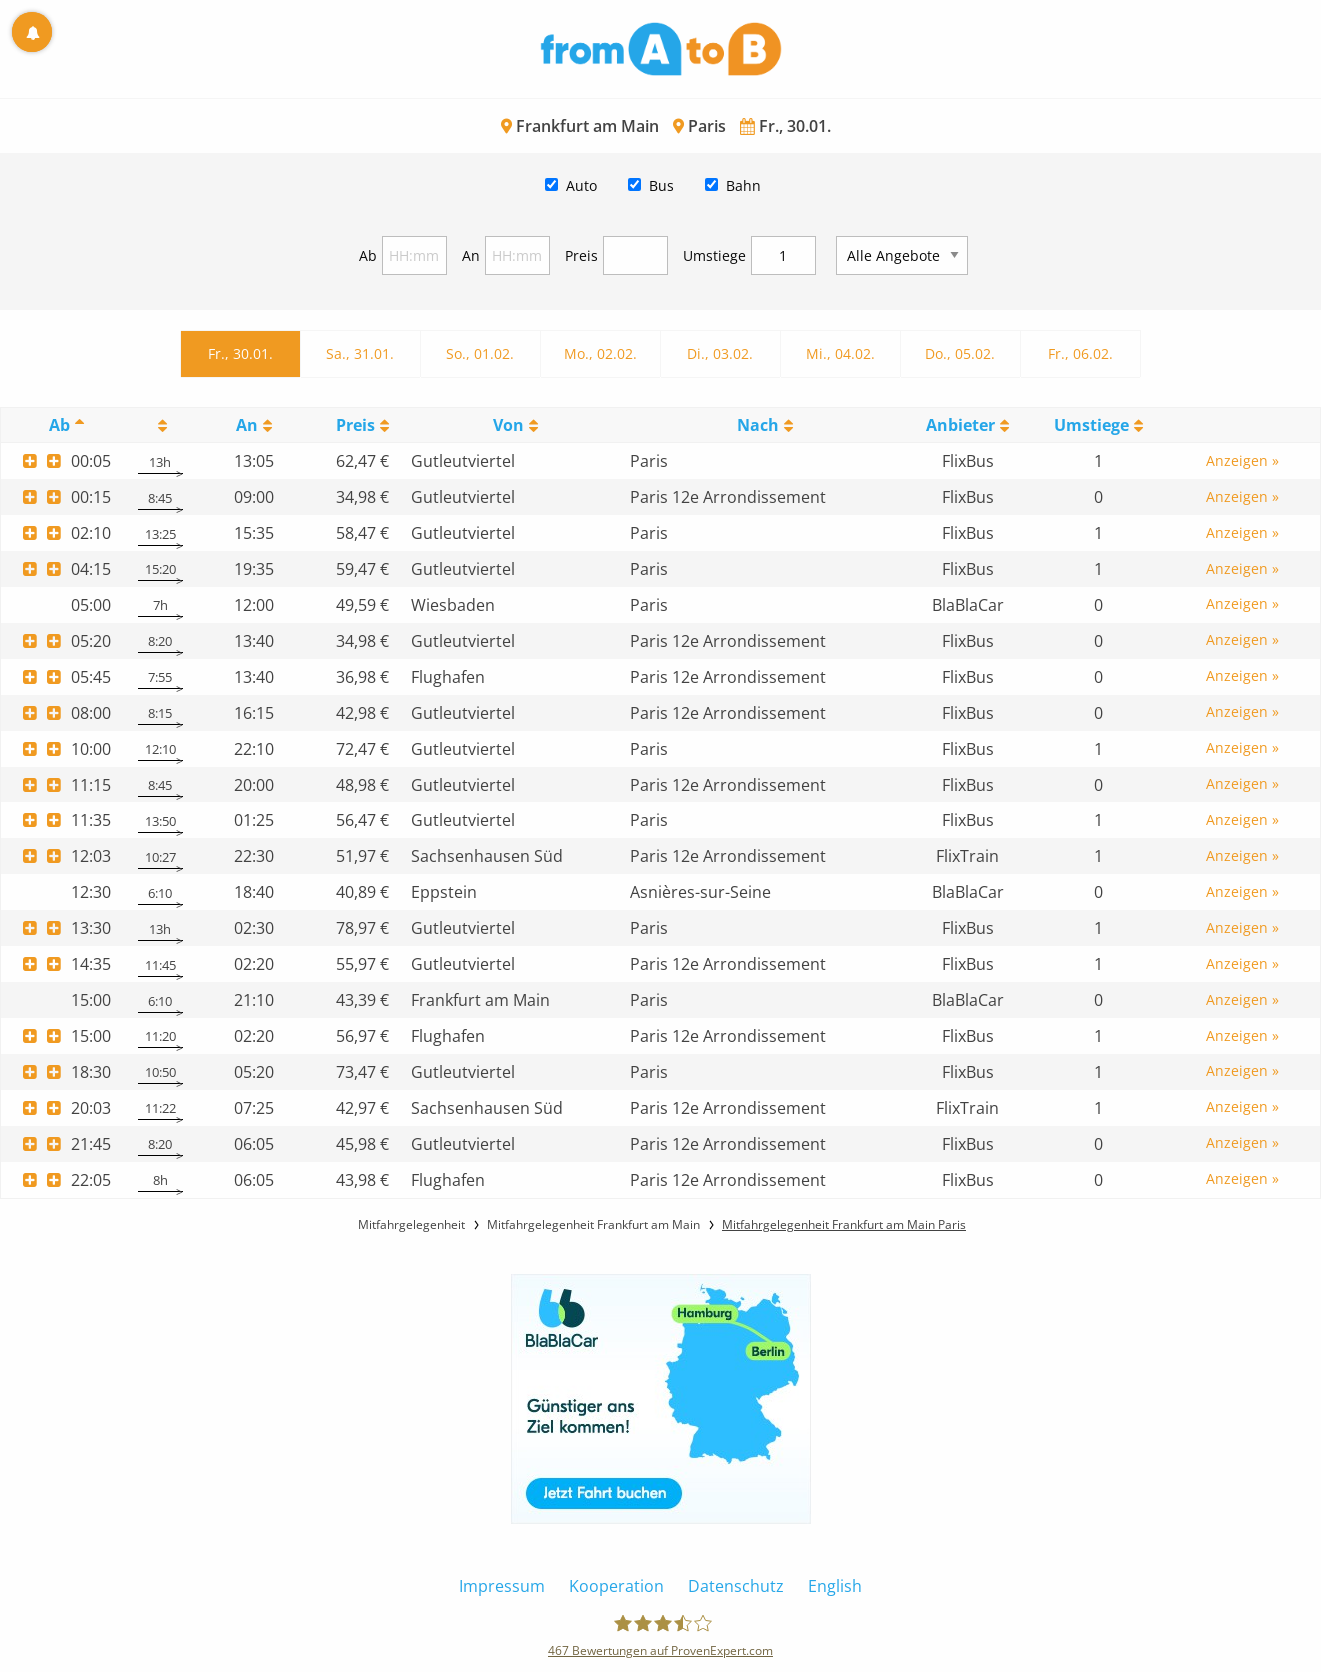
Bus (661, 185)
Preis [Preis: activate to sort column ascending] (355, 425)
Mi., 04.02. (840, 353)
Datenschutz (736, 1586)
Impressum (502, 1586)
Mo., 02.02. (600, 353)
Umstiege (714, 255)
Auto (581, 185)
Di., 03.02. (720, 353)
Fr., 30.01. (240, 353)
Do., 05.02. (960, 353)
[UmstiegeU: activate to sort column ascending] (1098, 425)
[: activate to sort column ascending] (161, 425)
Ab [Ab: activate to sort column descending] (59, 425)
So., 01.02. (480, 353)
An (471, 255)
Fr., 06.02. (1080, 353)
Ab (368, 255)
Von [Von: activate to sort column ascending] (508, 425)
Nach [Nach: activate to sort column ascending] (758, 425)
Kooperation (616, 1586)
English (835, 1586)
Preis (581, 255)
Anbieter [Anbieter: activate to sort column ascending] (960, 425)
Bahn (743, 185)
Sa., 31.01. (360, 353)
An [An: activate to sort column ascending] (247, 425)
